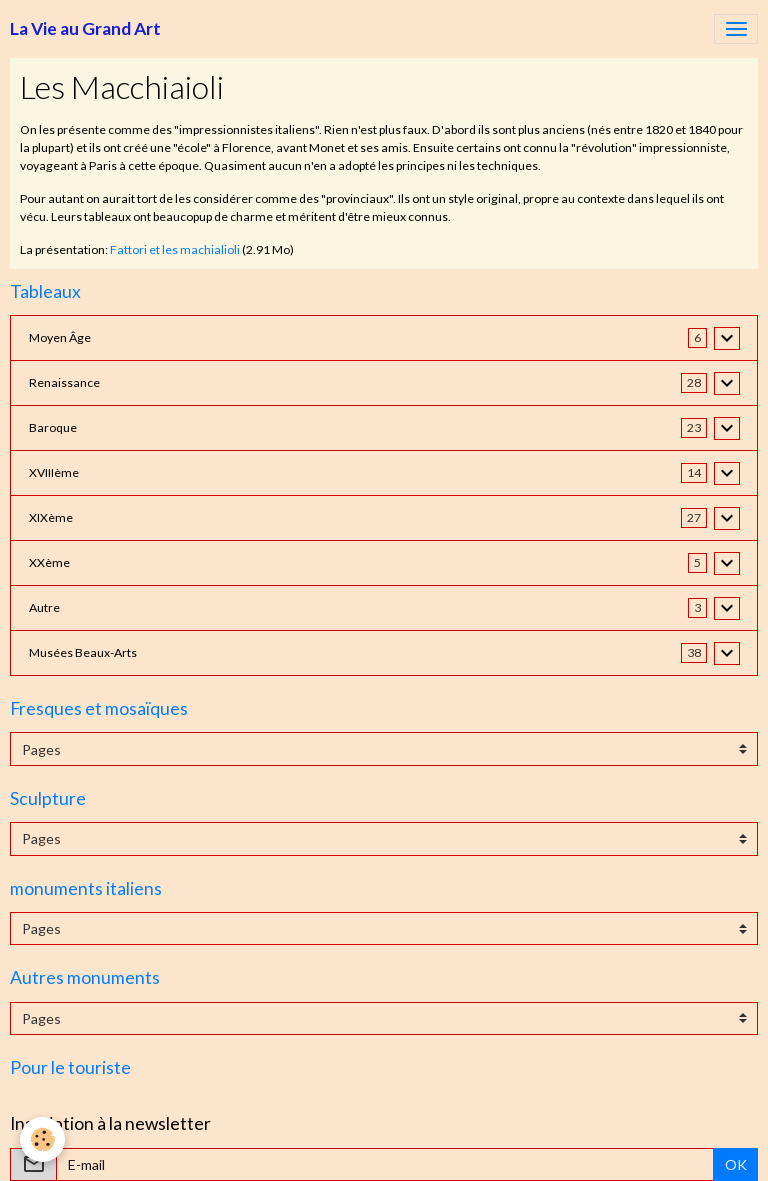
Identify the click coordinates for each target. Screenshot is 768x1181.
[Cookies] (42, 1139)
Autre (44, 607)
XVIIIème (54, 472)
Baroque (53, 427)
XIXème (51, 517)
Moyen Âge (60, 337)
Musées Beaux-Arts (83, 652)
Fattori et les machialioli (175, 249)
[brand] (85, 29)
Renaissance (64, 382)
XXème (49, 562)
